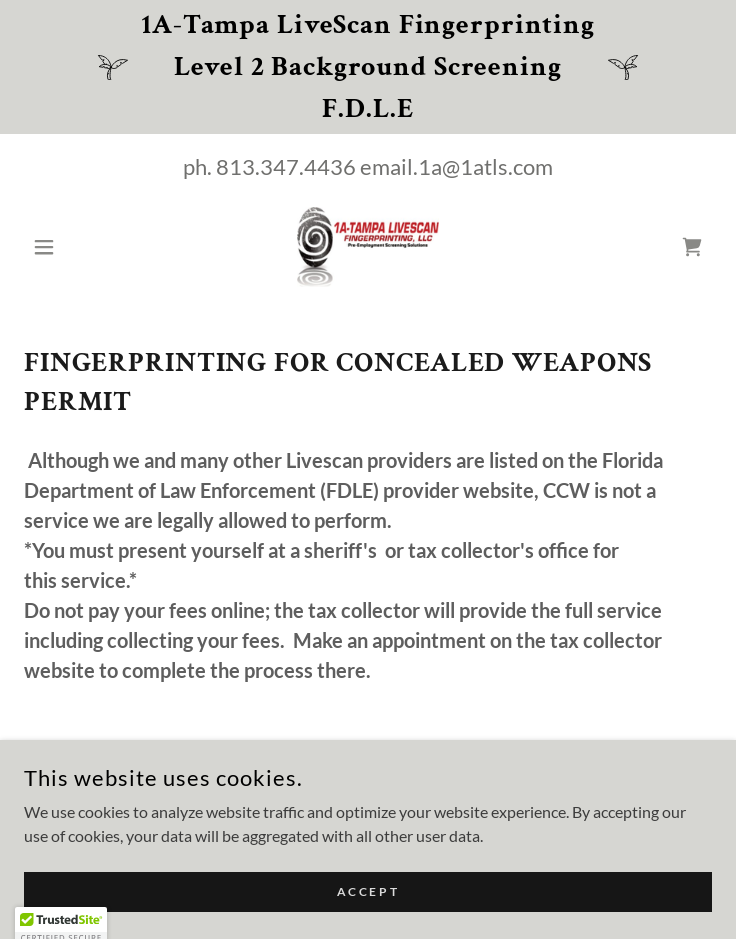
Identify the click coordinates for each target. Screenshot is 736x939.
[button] (75, 247)
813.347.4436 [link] (286, 166)
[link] (368, 247)
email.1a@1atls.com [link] (456, 166)
